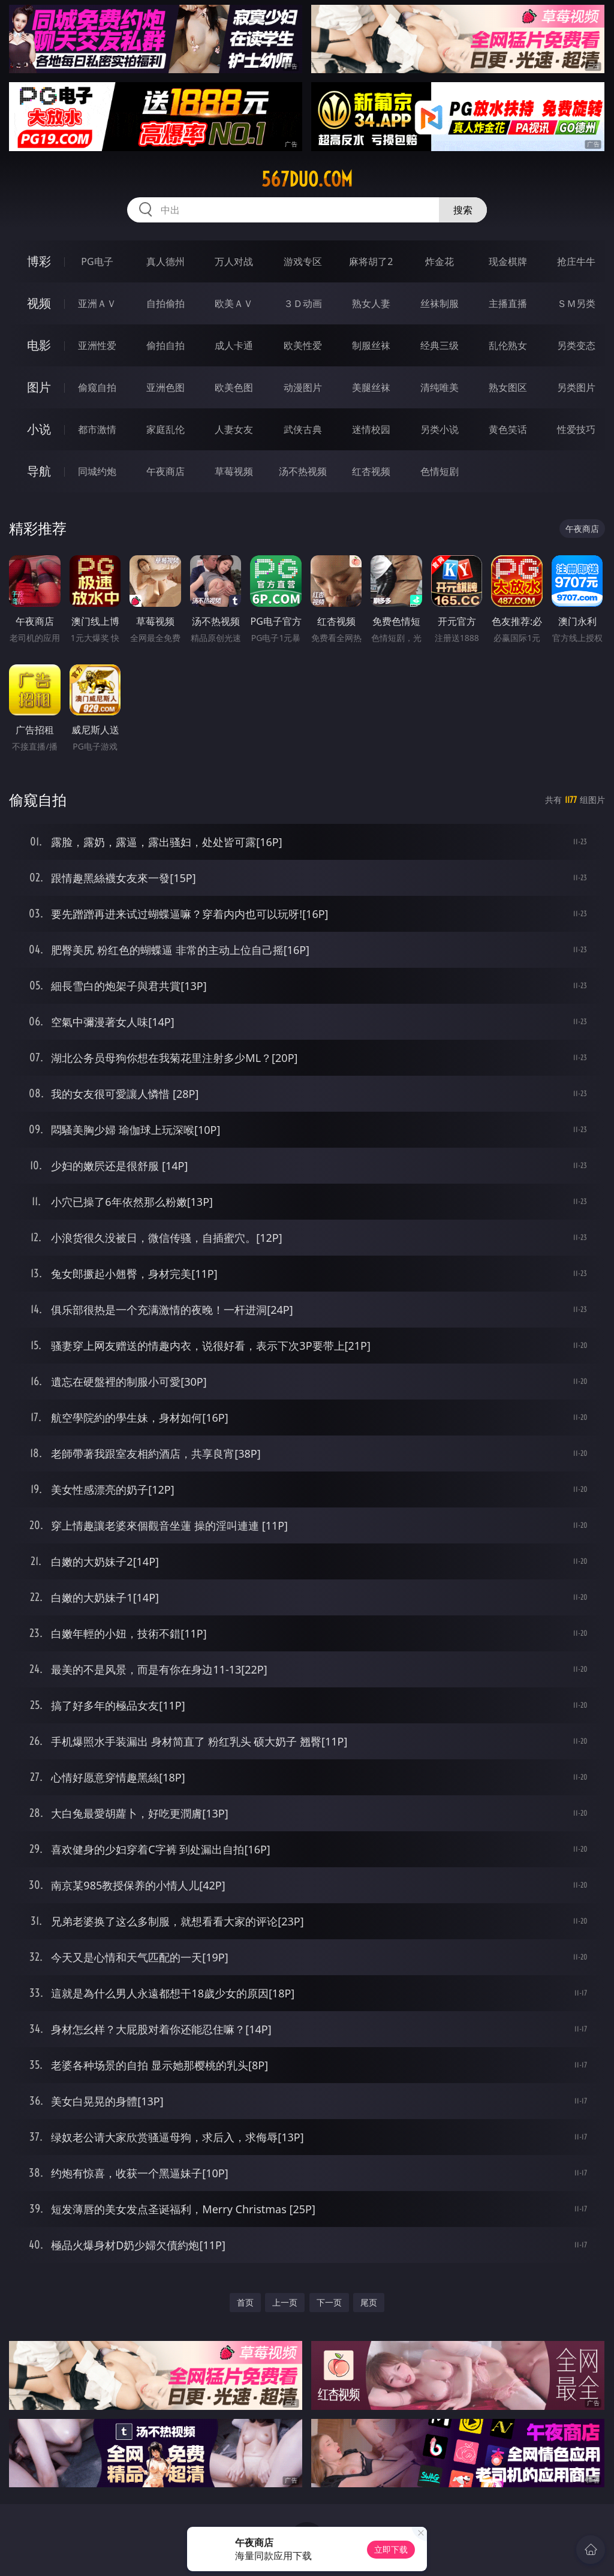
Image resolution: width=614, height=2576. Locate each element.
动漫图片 (303, 387)
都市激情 (97, 429)
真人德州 (165, 261)
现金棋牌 (508, 261)
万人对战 (234, 261)
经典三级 (439, 345)
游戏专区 (303, 261)
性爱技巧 (576, 429)
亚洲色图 (165, 387)
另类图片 (576, 387)
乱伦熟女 (508, 345)
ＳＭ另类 (576, 303)
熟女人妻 (371, 303)
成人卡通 (234, 345)
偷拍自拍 (165, 345)
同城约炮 (97, 471)
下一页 (329, 2302)
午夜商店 (165, 471)
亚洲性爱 (97, 345)
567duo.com (307, 179)
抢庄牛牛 (576, 261)
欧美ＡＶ (234, 303)
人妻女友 (234, 429)
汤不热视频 (303, 471)
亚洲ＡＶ (97, 303)
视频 (39, 303)
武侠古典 (303, 429)
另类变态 (576, 345)
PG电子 (97, 261)
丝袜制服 (439, 303)
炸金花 (439, 261)
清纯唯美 (439, 387)
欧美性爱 (303, 345)
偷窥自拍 (97, 387)
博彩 (39, 261)
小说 (39, 429)
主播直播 (508, 303)
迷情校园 (371, 429)
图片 (39, 387)
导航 (39, 471)
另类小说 (439, 429)
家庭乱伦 (165, 429)
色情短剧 (439, 471)
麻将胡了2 (371, 261)
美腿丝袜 (371, 387)
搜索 (462, 209)
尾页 (368, 2302)
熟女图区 (508, 387)
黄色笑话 (508, 429)
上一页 (284, 2302)
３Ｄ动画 (303, 303)
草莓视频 (234, 471)
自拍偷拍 (165, 303)
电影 (39, 345)
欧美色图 (234, 387)
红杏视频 (371, 471)
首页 (245, 2302)
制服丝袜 (371, 345)
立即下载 (391, 2549)
